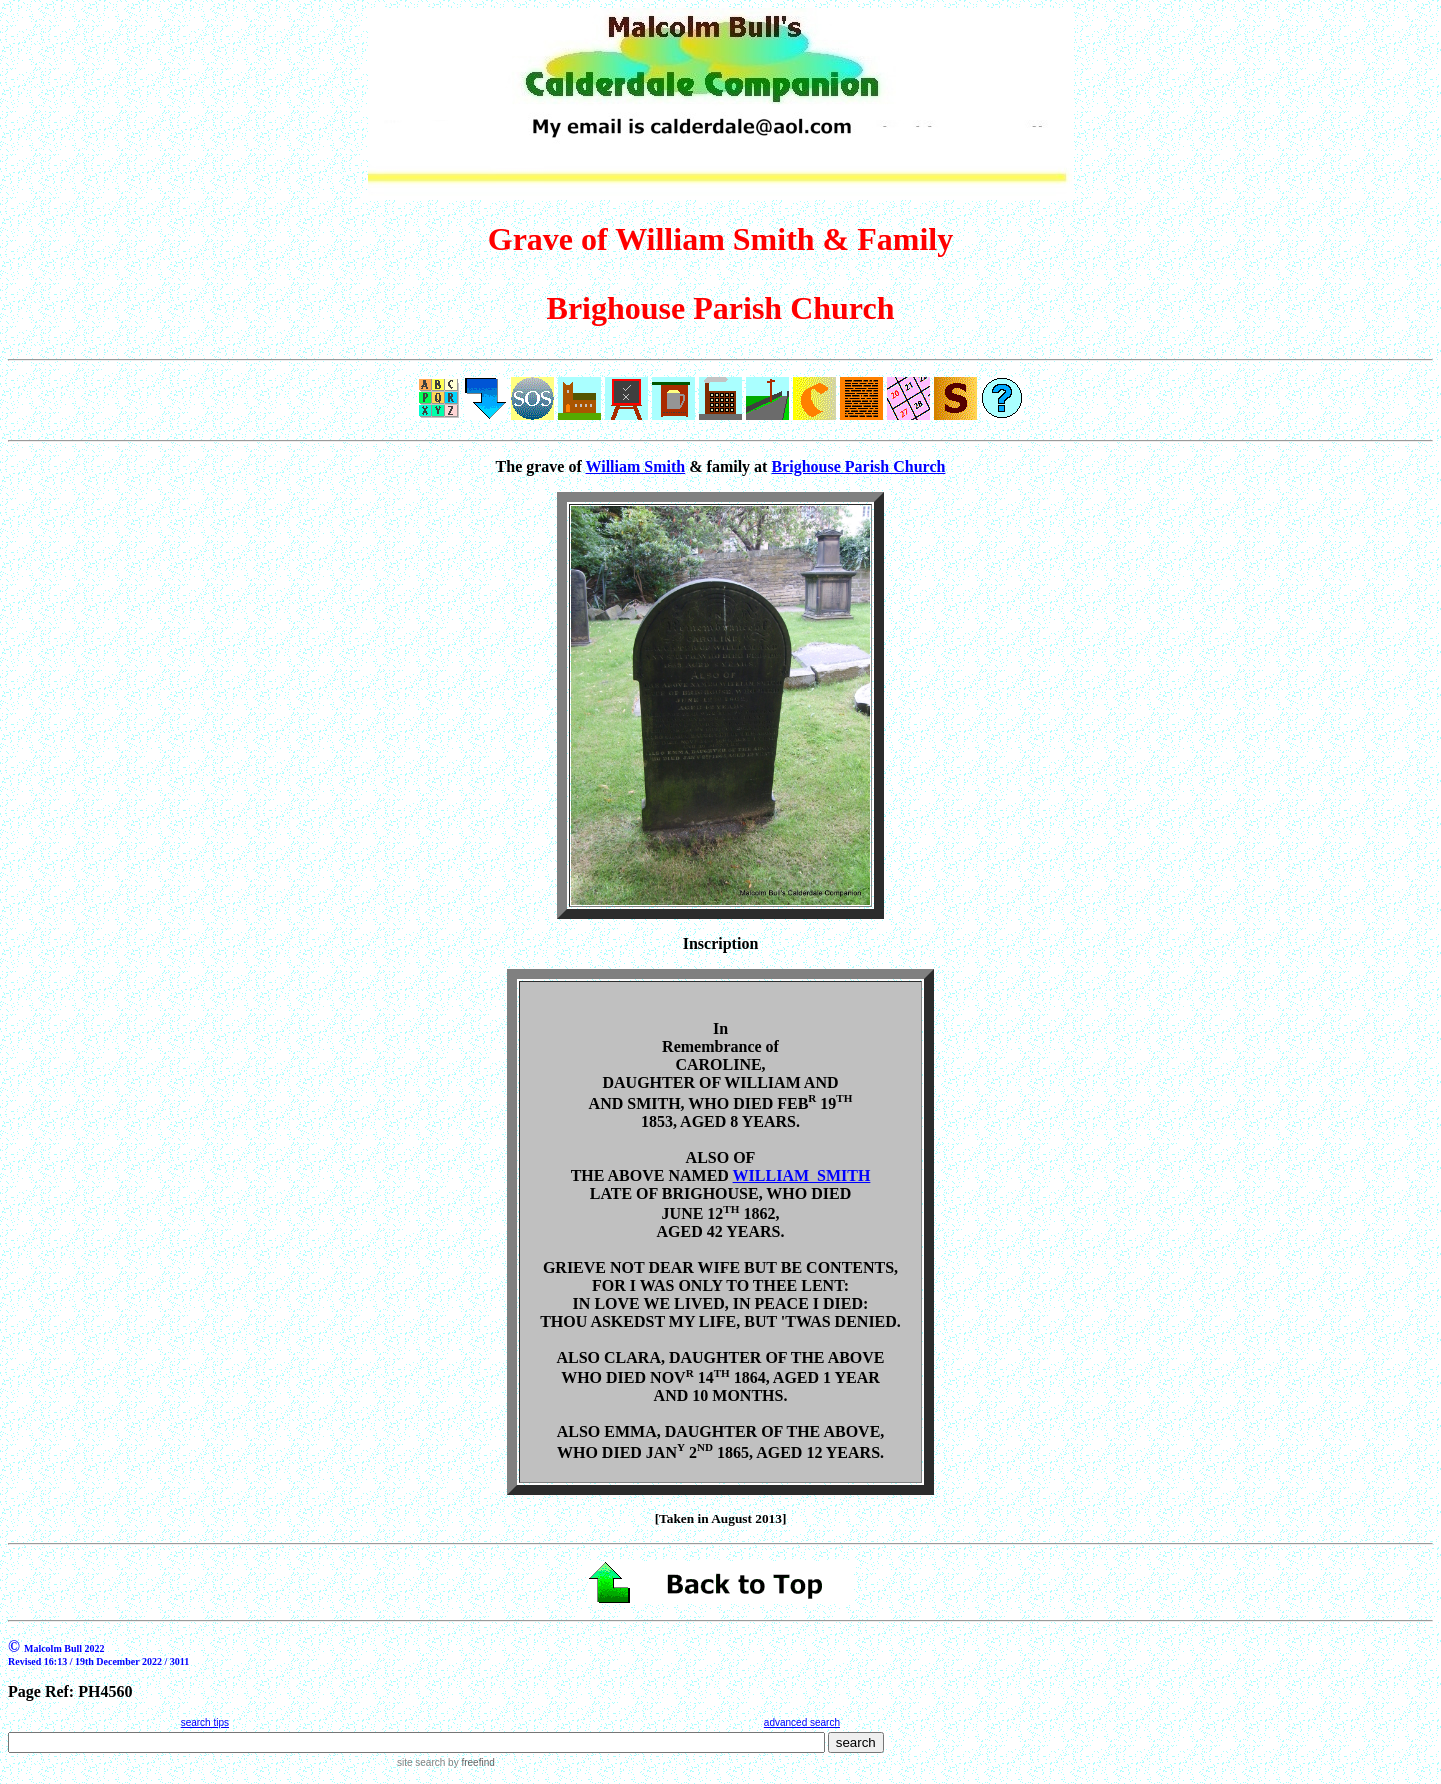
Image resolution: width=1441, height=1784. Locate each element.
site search (421, 1762)
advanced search (802, 1722)
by (469, 1762)
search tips (205, 1722)
